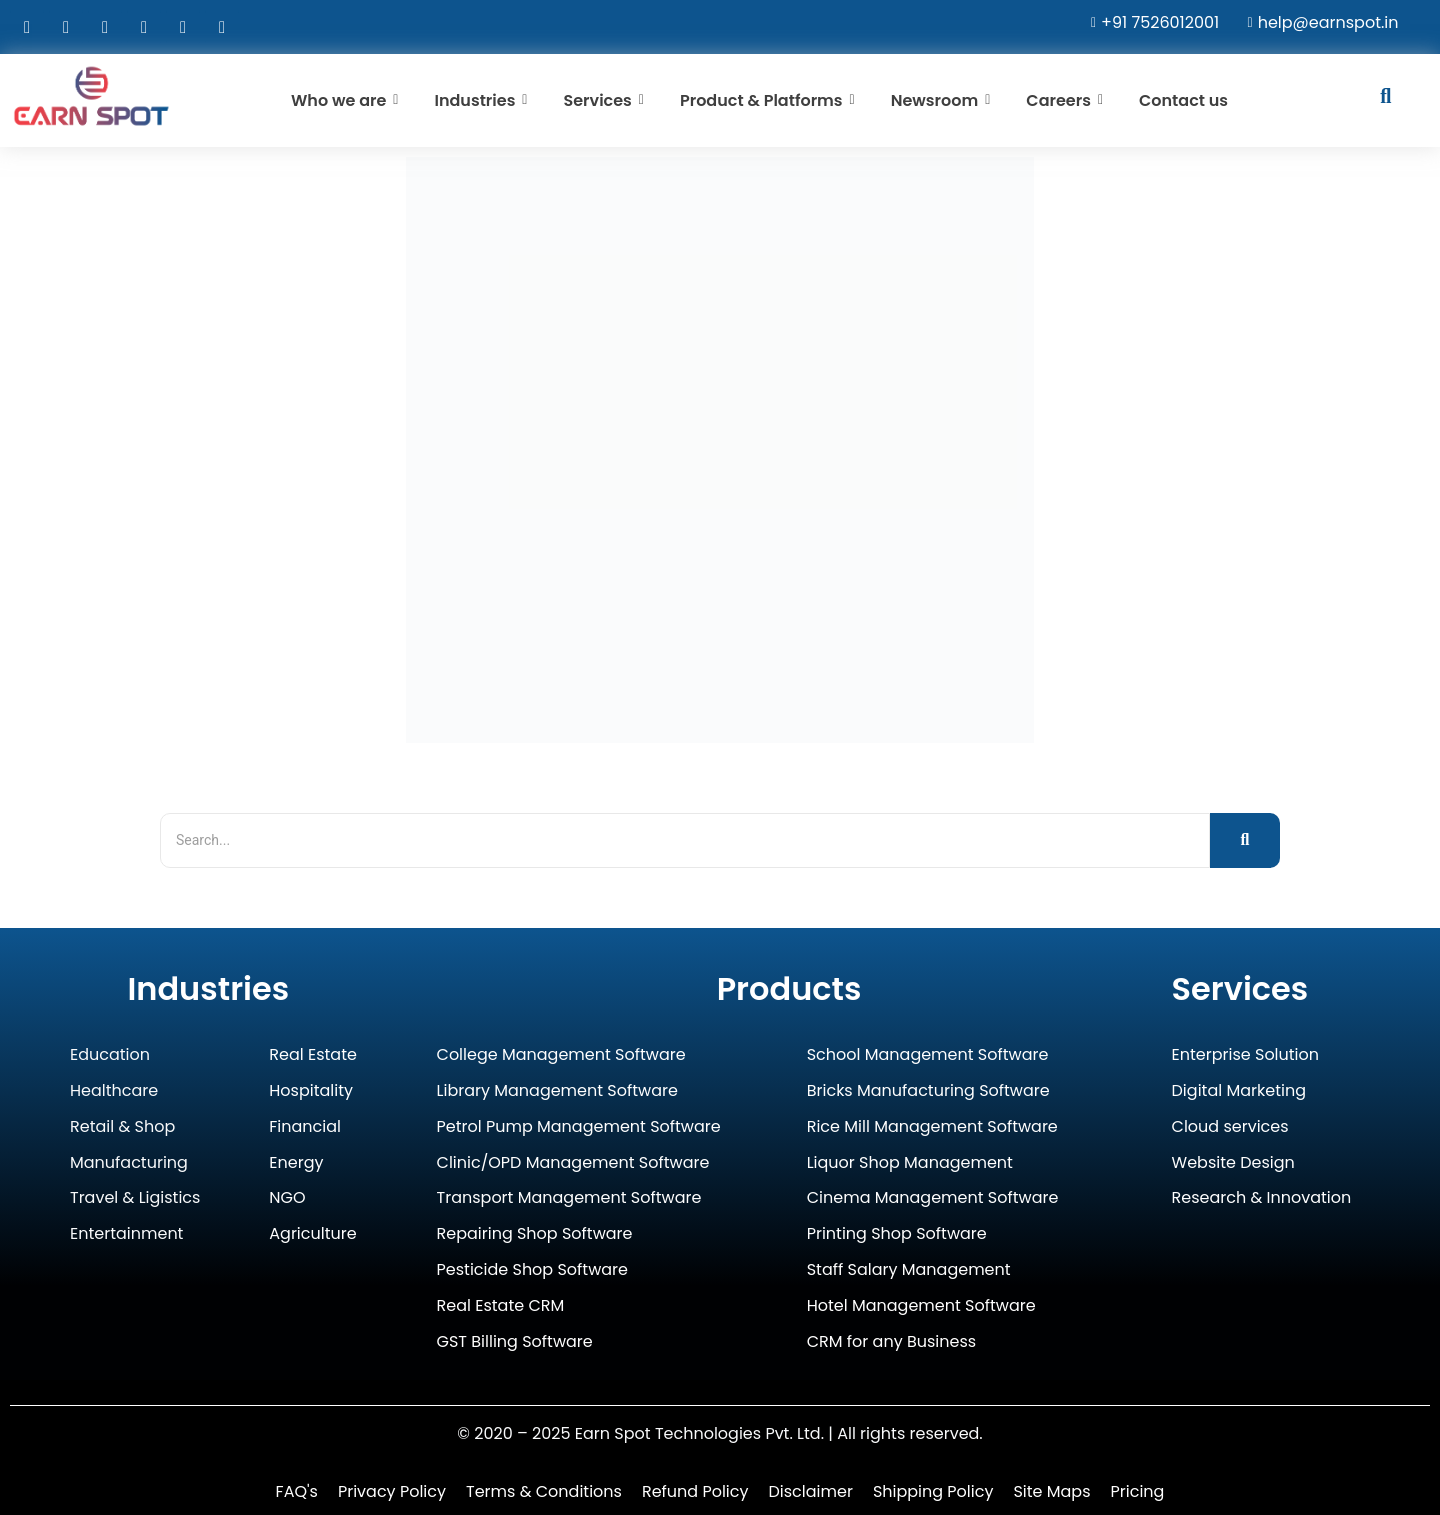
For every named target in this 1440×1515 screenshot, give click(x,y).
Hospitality (311, 1091)
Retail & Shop (122, 1127)
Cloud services (1230, 1127)
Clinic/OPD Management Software (573, 1163)
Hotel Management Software (921, 1306)
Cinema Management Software (933, 1198)
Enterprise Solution (1245, 1055)
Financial (305, 1127)
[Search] (685, 840)
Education (110, 1055)
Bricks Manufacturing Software (928, 1091)
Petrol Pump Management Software (579, 1127)
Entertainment (126, 1234)
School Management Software (928, 1055)
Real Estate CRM (501, 1306)
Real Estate (313, 1055)
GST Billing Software (515, 1342)
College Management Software (561, 1055)
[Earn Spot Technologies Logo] (91, 96)
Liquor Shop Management (910, 1163)
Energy (296, 1163)
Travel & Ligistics (135, 1198)
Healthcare (114, 1091)
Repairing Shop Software (535, 1234)
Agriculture (312, 1234)
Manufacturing (129, 1163)
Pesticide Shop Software (532, 1270)
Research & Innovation (1262, 1198)
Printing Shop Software (897, 1234)
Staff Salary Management (909, 1270)
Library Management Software (557, 1091)
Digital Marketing (1239, 1091)
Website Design (1233, 1163)
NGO (287, 1198)
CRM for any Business (891, 1342)
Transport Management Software (569, 1198)
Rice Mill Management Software (932, 1127)
